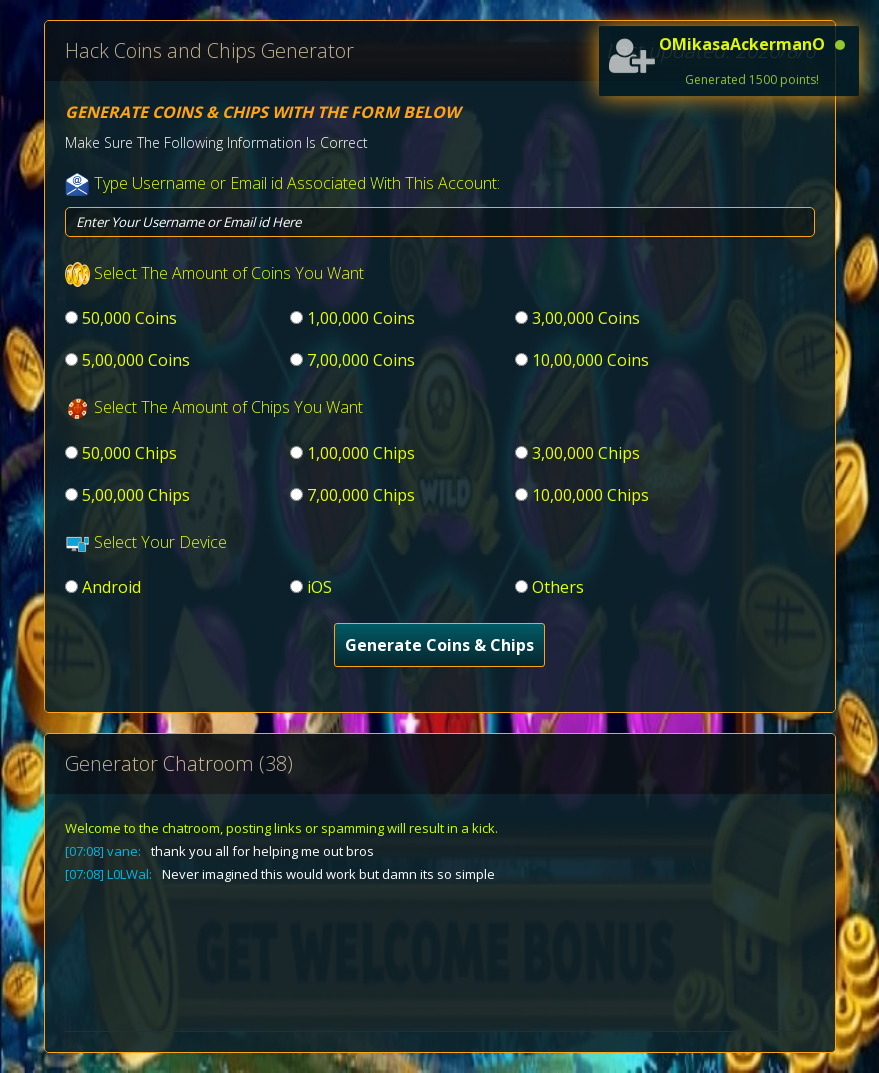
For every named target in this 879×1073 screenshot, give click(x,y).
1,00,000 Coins (361, 318)
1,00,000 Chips (361, 453)
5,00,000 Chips (136, 495)
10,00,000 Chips (590, 495)
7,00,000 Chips (361, 495)
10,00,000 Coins (590, 360)
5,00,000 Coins (136, 360)
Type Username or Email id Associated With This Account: (297, 183)
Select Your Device (160, 542)
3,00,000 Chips (586, 453)
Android (111, 587)
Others (558, 587)
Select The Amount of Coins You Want (229, 273)
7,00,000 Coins (361, 360)
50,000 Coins (129, 318)
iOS (319, 587)
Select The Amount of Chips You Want (228, 407)
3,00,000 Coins (586, 318)
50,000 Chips (129, 453)
